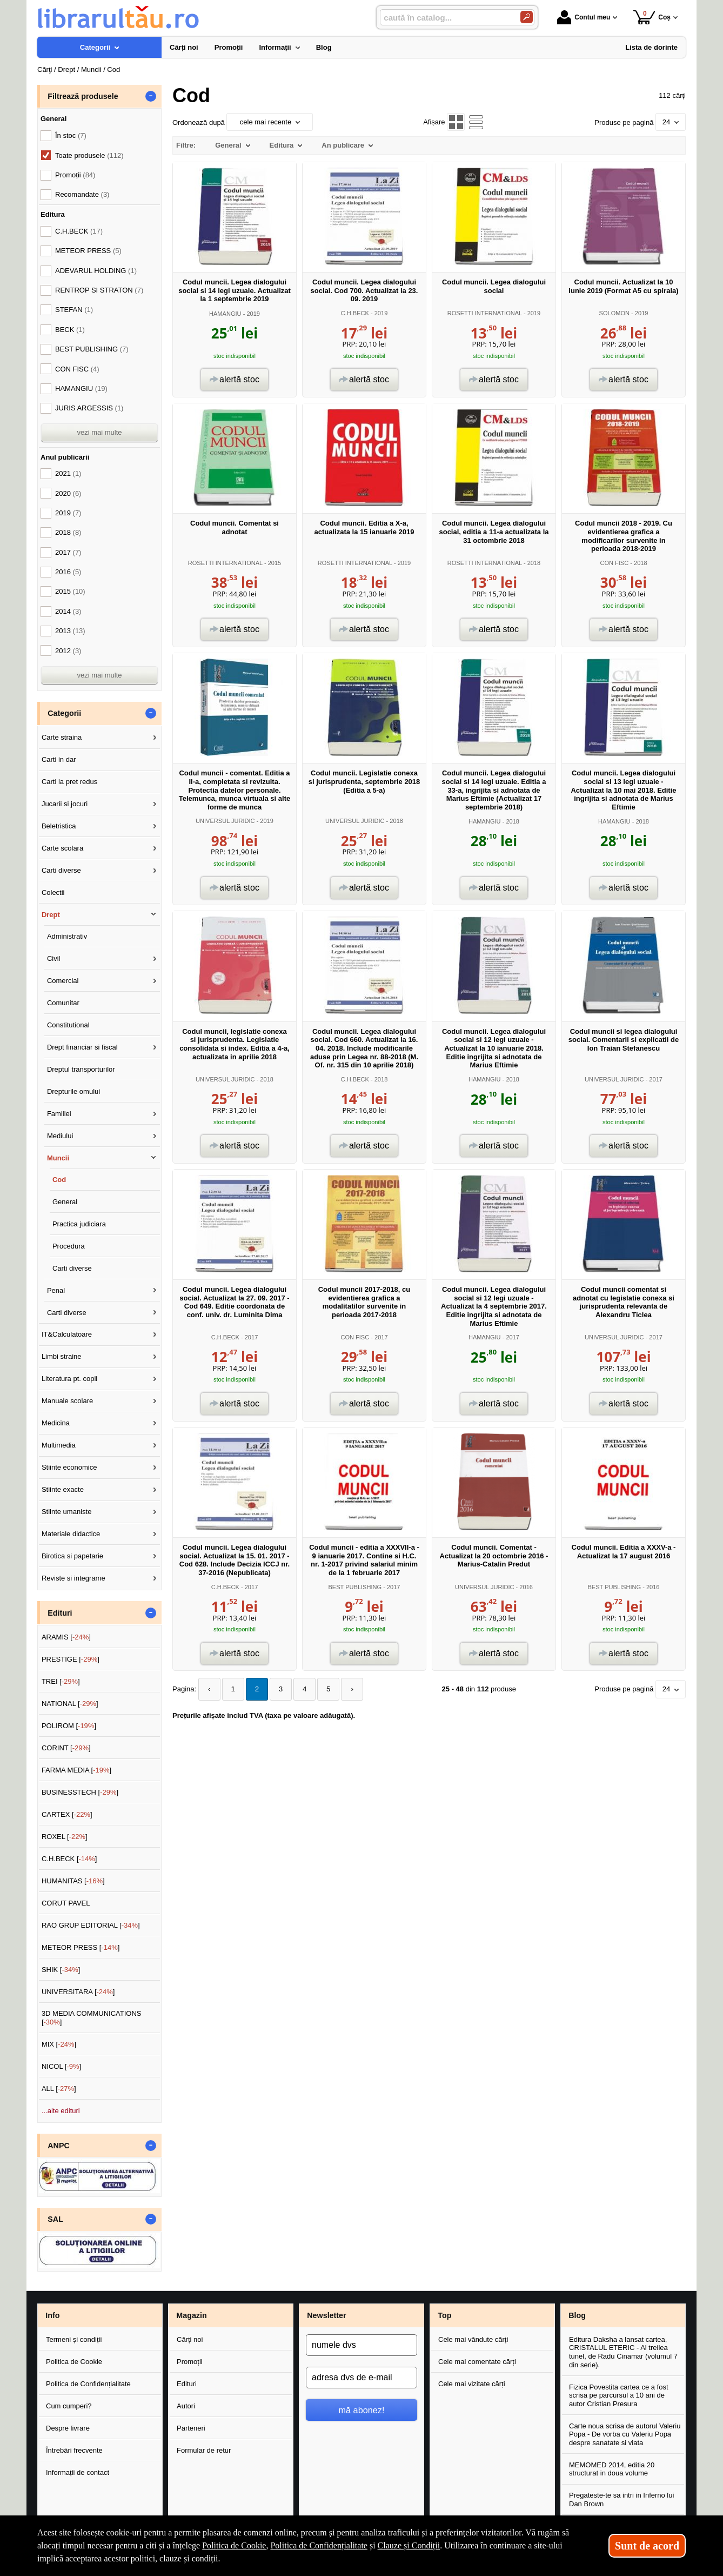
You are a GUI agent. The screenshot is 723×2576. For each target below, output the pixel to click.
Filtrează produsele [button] (83, 96)
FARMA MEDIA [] (76, 1770)
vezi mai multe (99, 432)
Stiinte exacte (63, 1489)
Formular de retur (204, 2450)
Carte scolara (62, 848)
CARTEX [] (67, 1814)
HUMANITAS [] (73, 1881)
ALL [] (59, 2088)
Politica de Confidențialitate (88, 2384)
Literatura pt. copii (69, 1379)
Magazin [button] (191, 2315)
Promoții (190, 2362)
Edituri (187, 2384)
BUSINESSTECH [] (80, 1792)
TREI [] (61, 1681)
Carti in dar (59, 759)
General (64, 1202)
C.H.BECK (355, 313)
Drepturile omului (73, 1091)
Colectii (53, 892)
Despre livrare (68, 2428)
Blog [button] (577, 2315)
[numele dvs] (361, 2345)
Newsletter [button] (326, 2315)
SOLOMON (614, 313)
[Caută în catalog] (526, 17)
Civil (54, 958)
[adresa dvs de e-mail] (361, 2377)
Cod (59, 1180)
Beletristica (59, 826)
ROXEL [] (65, 1837)
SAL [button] (55, 2219)
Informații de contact (77, 2472)
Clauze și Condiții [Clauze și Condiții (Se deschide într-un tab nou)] (409, 2545)
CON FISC (614, 563)
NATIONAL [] (70, 1703)
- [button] (151, 96)
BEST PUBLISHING (354, 1587)
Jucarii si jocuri (65, 804)
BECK (70, 330)
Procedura (68, 1246)
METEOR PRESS (88, 251)
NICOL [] (61, 2066)
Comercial (63, 981)
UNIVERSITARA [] (78, 1992)
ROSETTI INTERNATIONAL (484, 313)
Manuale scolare (67, 1401)
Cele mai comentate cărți (477, 2362)
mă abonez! (362, 2410)
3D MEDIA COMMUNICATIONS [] (92, 2017)
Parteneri (191, 2428)
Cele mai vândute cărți (473, 2339)
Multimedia (59, 1445)
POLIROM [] (69, 1726)
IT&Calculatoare (67, 1334)
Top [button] (444, 2315)
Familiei (59, 1114)
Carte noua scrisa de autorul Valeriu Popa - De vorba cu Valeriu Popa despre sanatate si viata (624, 2434)
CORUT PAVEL (66, 1903)
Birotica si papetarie (72, 1556)
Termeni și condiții (74, 2339)
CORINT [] (66, 1748)
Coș (652, 17)
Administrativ (67, 936)
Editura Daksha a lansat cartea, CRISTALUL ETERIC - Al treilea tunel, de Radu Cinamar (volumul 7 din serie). (623, 2352)
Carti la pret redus (69, 782)
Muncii (58, 1158)
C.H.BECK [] (69, 1859)
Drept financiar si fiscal (82, 1047)
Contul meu (583, 17)
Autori (186, 2406)
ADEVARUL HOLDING (96, 271)
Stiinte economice (69, 1467)
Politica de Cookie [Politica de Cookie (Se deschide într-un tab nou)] (234, 2545)
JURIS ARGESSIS (89, 408)
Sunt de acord (647, 2546)
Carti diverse (61, 870)
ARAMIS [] (66, 1637)
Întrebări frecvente (74, 2450)
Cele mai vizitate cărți (471, 2384)
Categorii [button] (64, 713)
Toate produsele (89, 155)
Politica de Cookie (74, 2362)
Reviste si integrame (73, 1578)
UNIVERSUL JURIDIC (225, 821)
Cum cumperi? (69, 2406)
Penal (56, 1290)
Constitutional (68, 1025)
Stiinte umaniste (67, 1512)
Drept (51, 915)
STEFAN (74, 310)
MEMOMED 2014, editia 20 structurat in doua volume (611, 2469)
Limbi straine (62, 1356)
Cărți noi (190, 2339)
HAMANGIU (225, 313)
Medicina (56, 1423)
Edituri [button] (60, 1613)
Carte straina (62, 737)
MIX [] (59, 2044)
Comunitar (63, 1003)
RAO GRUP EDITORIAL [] (91, 1925)
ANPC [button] (59, 2145)
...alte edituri (61, 2111)
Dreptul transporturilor (81, 1069)
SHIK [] (61, 1970)
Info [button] (52, 2315)
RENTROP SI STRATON (99, 290)
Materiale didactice (71, 1534)
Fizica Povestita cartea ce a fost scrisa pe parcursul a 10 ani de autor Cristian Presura (618, 2395)
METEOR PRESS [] (81, 1947)
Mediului (60, 1136)
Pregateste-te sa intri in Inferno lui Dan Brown (621, 2499)
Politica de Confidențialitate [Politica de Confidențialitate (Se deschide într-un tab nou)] (318, 2545)
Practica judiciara (79, 1224)
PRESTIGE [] (70, 1659)
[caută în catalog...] (446, 17)
